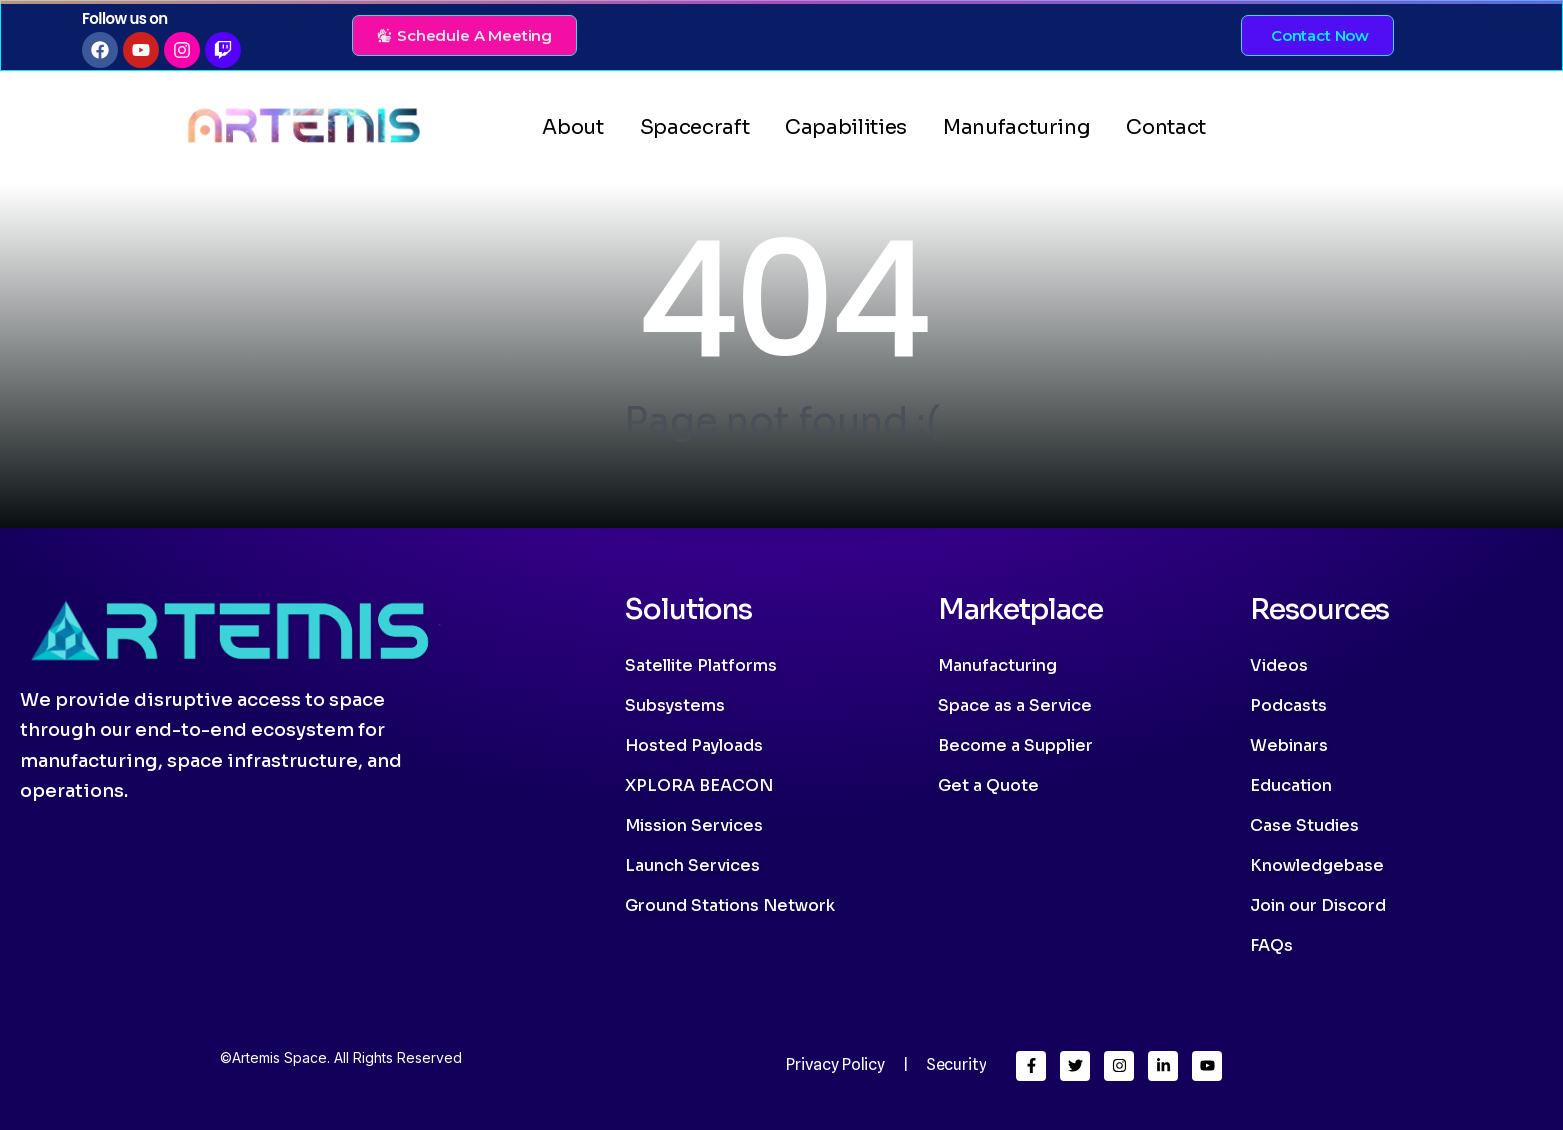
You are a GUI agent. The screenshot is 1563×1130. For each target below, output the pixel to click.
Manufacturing (1016, 127)
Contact (1166, 127)
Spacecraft (695, 127)
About (572, 127)
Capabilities (846, 127)
